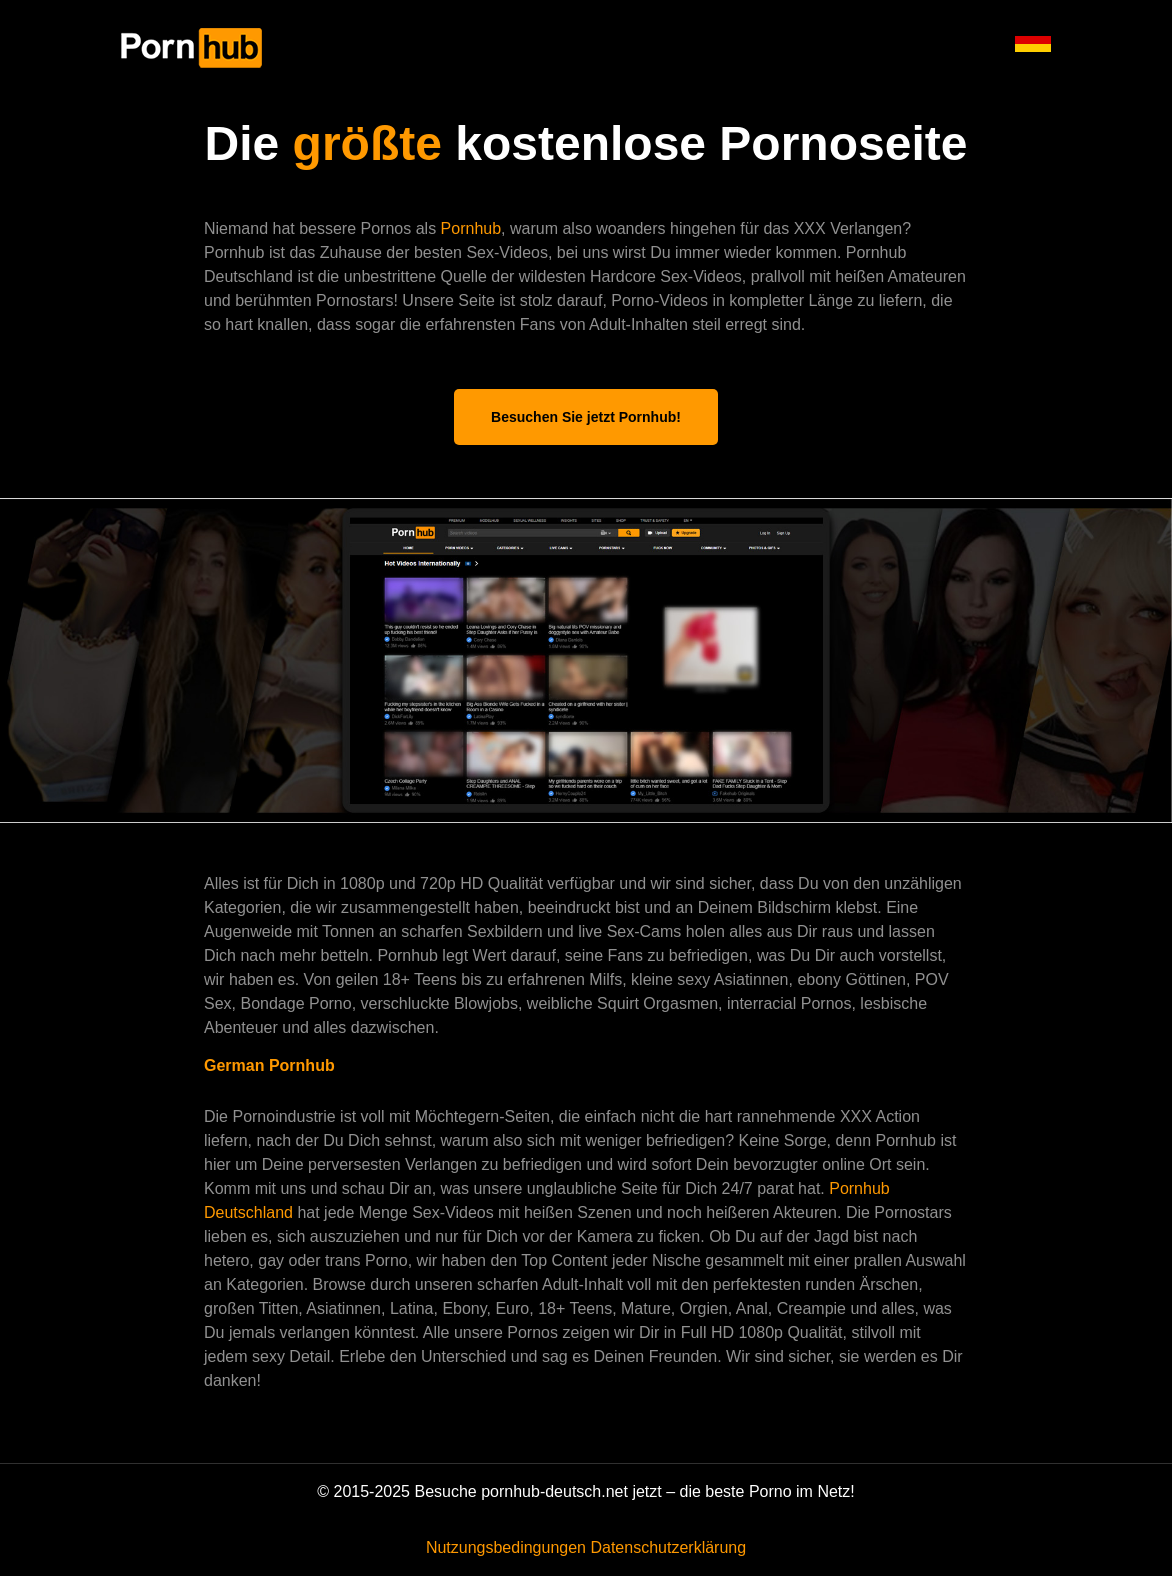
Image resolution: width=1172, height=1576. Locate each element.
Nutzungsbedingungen (506, 1547)
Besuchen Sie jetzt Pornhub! (586, 417)
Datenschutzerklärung (668, 1547)
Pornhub (471, 228)
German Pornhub (269, 1065)
